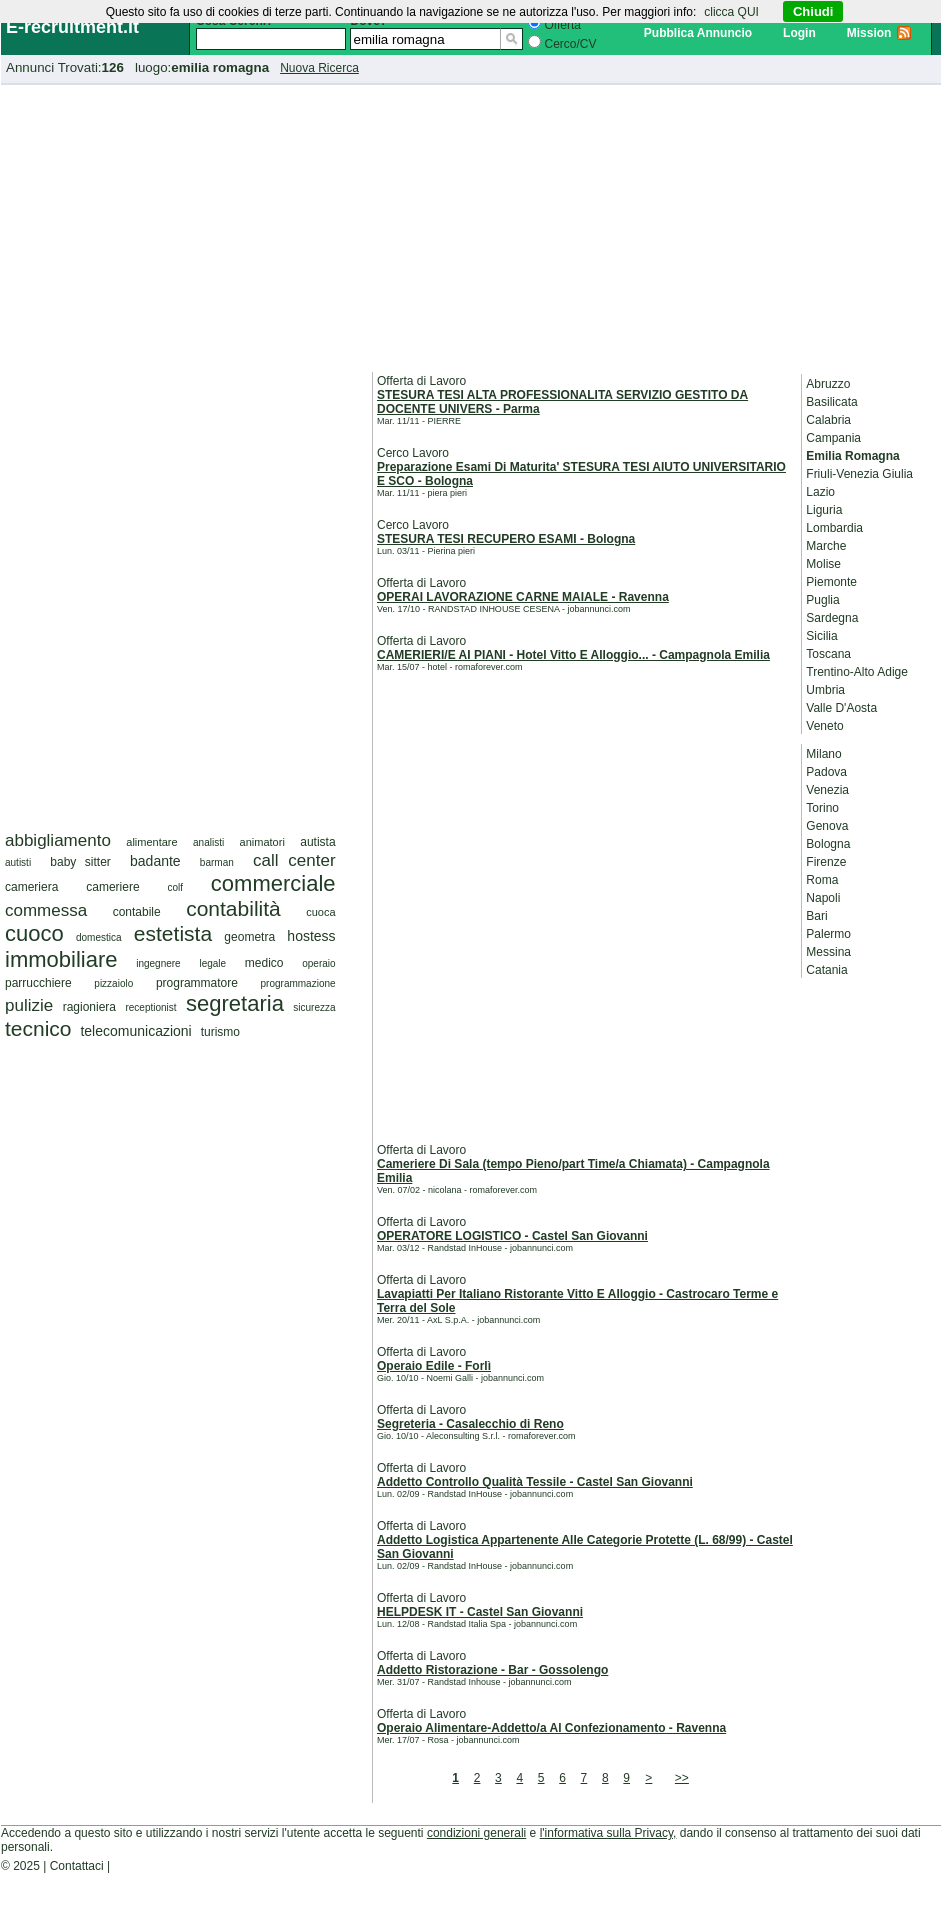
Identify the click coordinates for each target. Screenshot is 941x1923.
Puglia (822, 600)
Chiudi (813, 11)
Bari (816, 916)
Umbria (825, 690)
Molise (823, 564)
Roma (822, 880)
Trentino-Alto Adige (857, 672)
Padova (826, 772)
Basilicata (831, 402)
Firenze (826, 862)
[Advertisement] (471, 225)
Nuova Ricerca (319, 68)
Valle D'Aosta (841, 708)
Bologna (828, 844)
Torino (822, 808)
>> (682, 1778)
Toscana (828, 654)
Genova (827, 826)
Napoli (823, 898)
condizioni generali (476, 1833)
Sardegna (832, 618)
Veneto (824, 726)
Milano (823, 754)
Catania (826, 970)
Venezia (827, 790)
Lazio (820, 492)
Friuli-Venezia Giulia (859, 474)
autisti (18, 862)
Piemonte (831, 582)
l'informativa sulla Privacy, (608, 1833)
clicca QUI (731, 12)
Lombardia (834, 528)
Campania (833, 438)
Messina (828, 952)
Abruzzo (828, 384)
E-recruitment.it (72, 27)
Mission (869, 33)
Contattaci (77, 1866)
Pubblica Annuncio (698, 33)
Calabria (828, 420)
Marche (826, 546)
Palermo (828, 934)
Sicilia (821, 636)
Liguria (824, 510)
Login (799, 33)
